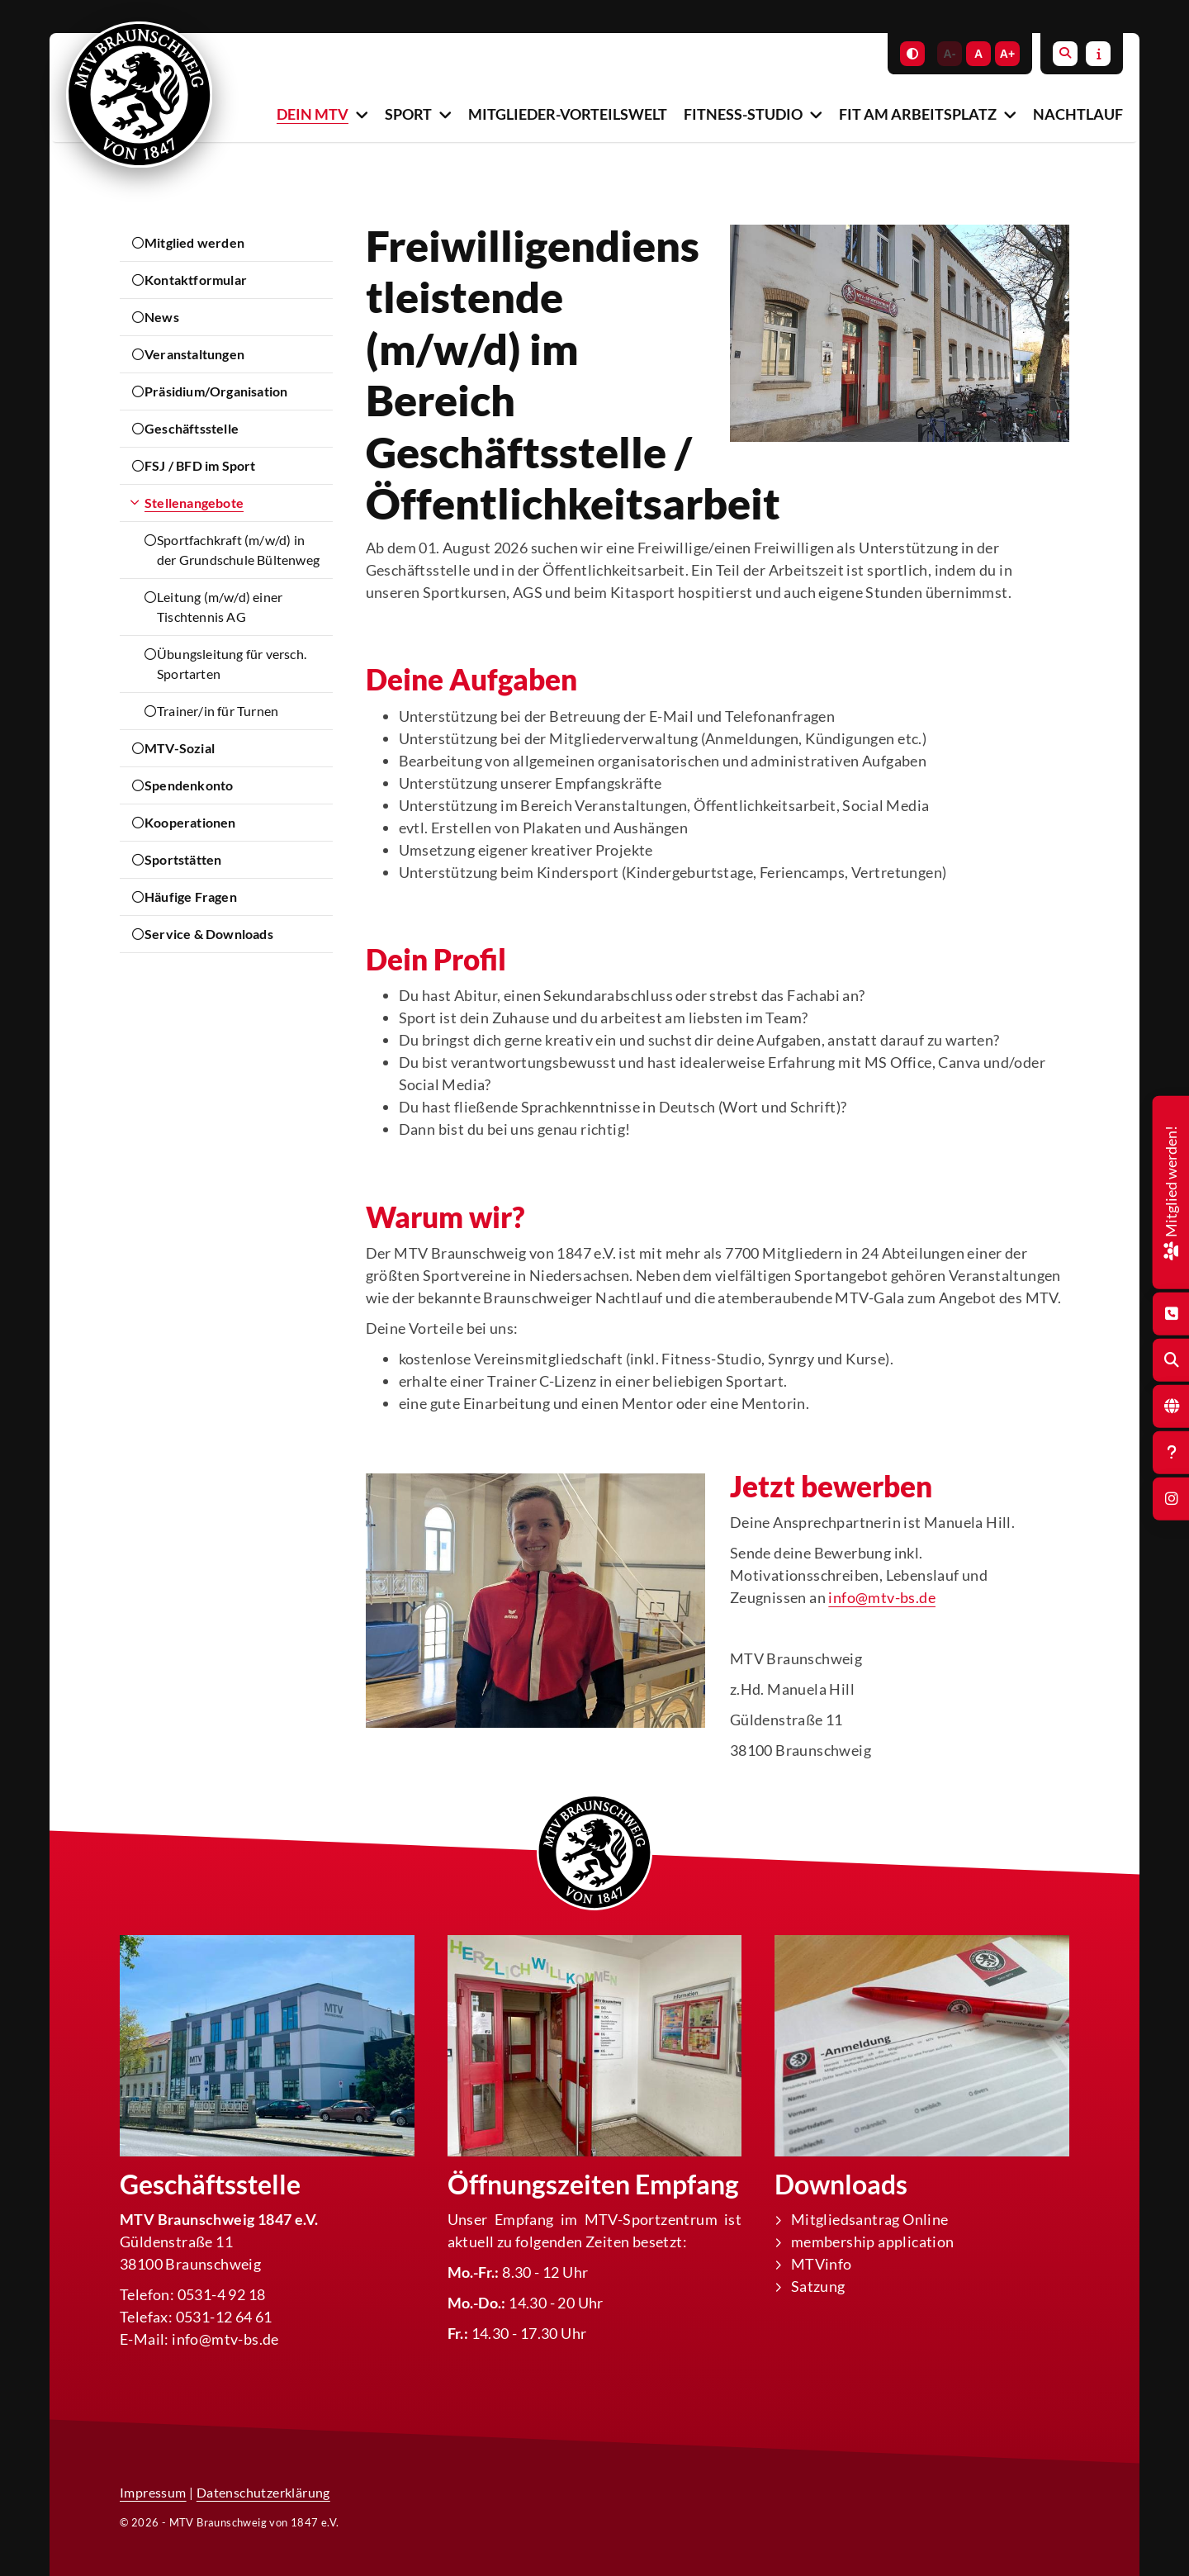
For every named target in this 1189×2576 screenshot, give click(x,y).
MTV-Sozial (179, 748)
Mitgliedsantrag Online (870, 2219)
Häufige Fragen (190, 896)
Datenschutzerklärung (263, 2492)
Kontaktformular (195, 279)
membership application (873, 2241)
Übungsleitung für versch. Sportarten (231, 663)
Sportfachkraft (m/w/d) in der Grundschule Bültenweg (238, 549)
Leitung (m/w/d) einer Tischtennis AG (219, 606)
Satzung (818, 2286)
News (161, 317)
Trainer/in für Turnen (217, 711)
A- (950, 53)
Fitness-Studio (743, 114)
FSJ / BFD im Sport (200, 465)
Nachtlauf (1078, 114)
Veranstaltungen (194, 354)
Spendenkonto (188, 785)
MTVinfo (821, 2264)
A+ (1007, 53)
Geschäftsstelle (191, 428)
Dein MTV (312, 114)
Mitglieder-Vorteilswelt (567, 114)
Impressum (153, 2492)
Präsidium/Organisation (215, 391)
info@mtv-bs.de (882, 1597)
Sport (408, 114)
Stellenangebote (194, 502)
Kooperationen (190, 822)
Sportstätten (182, 859)
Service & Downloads (208, 934)
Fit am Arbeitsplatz (918, 114)
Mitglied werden (194, 242)
